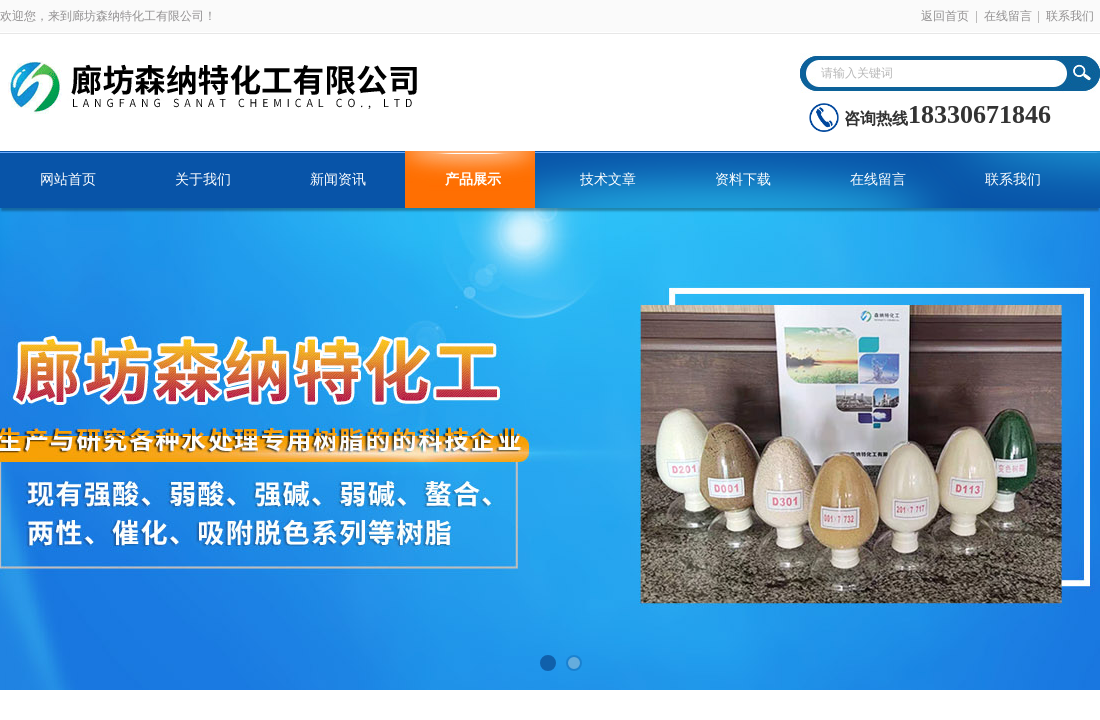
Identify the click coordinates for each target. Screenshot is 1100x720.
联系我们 (1070, 16)
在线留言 (1008, 16)
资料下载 (743, 179)
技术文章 (608, 179)
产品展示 (473, 179)
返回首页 (945, 16)
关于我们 (203, 179)
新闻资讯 (338, 179)
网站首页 (68, 179)
